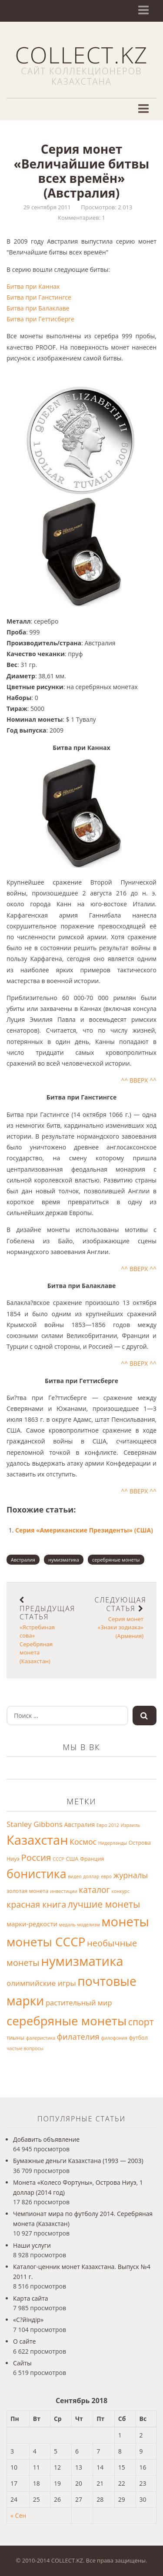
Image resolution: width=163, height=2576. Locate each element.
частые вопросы (25, 2048)
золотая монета (27, 1891)
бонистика (37, 1874)
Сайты (22, 2363)
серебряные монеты (116, 1559)
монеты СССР (46, 1941)
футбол (138, 2037)
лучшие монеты (104, 1904)
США (72, 1859)
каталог (94, 1890)
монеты (125, 1921)
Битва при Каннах (33, 286)
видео (74, 1876)
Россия (36, 1857)
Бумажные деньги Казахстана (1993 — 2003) (78, 2161)
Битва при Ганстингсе (39, 297)
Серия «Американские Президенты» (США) (84, 1530)
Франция (92, 1859)
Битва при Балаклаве (38, 308)
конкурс (121, 1891)
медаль (67, 1925)
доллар (91, 1876)
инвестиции (63, 1891)
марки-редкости (32, 1923)
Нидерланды (112, 1843)
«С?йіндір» (28, 2319)
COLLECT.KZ (81, 54)
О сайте (24, 2341)
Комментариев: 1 (81, 217)
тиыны (15, 2037)
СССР (58, 1859)
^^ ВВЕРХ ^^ (138, 1080)
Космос (83, 1841)
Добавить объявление (46, 2139)
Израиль (130, 1825)
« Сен (18, 2515)
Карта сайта (30, 2298)
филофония (114, 2038)
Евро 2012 (107, 1825)
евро (106, 1876)
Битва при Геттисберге (40, 319)
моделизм (88, 1925)
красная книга (36, 1904)
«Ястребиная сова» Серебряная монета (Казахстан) (47, 1630)
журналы (130, 1875)
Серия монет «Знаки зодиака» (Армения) (120, 1617)
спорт (141, 2021)
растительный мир (79, 2003)
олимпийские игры (41, 1983)
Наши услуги (32, 2245)
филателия (78, 2036)
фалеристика (40, 2038)
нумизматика (63, 1559)
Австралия (23, 1559)
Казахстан (37, 1840)
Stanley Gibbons (35, 1824)
